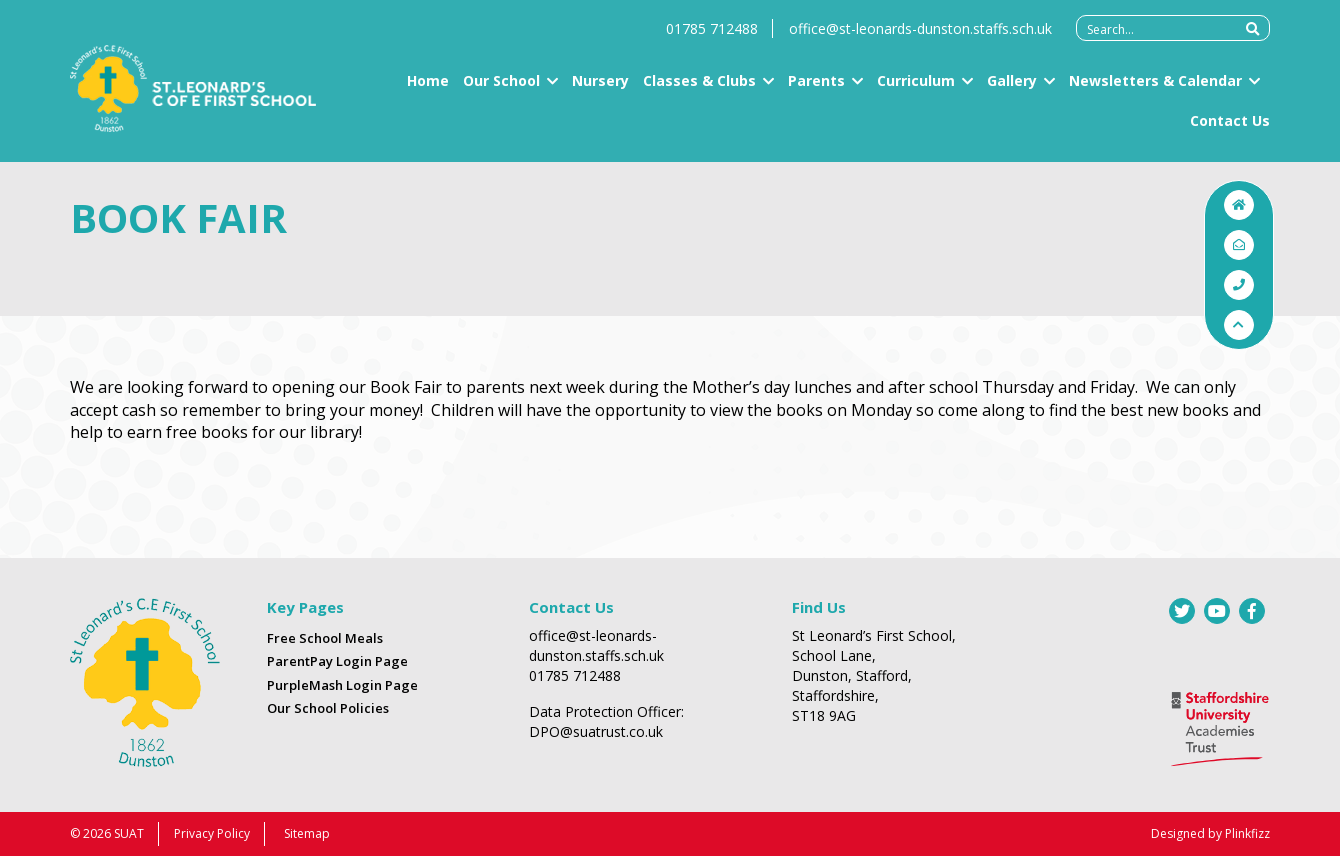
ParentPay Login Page (337, 661)
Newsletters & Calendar (1155, 90)
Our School (501, 90)
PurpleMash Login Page (342, 685)
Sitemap (307, 833)
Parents (816, 90)
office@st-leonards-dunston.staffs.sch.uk (920, 38)
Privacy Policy (212, 833)
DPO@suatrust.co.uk (596, 731)
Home (428, 90)
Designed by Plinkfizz (1210, 833)
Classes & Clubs (699, 90)
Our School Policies (328, 708)
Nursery (600, 90)
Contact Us (1230, 129)
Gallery (1012, 90)
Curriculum (916, 90)
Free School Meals (325, 638)
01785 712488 (712, 38)
